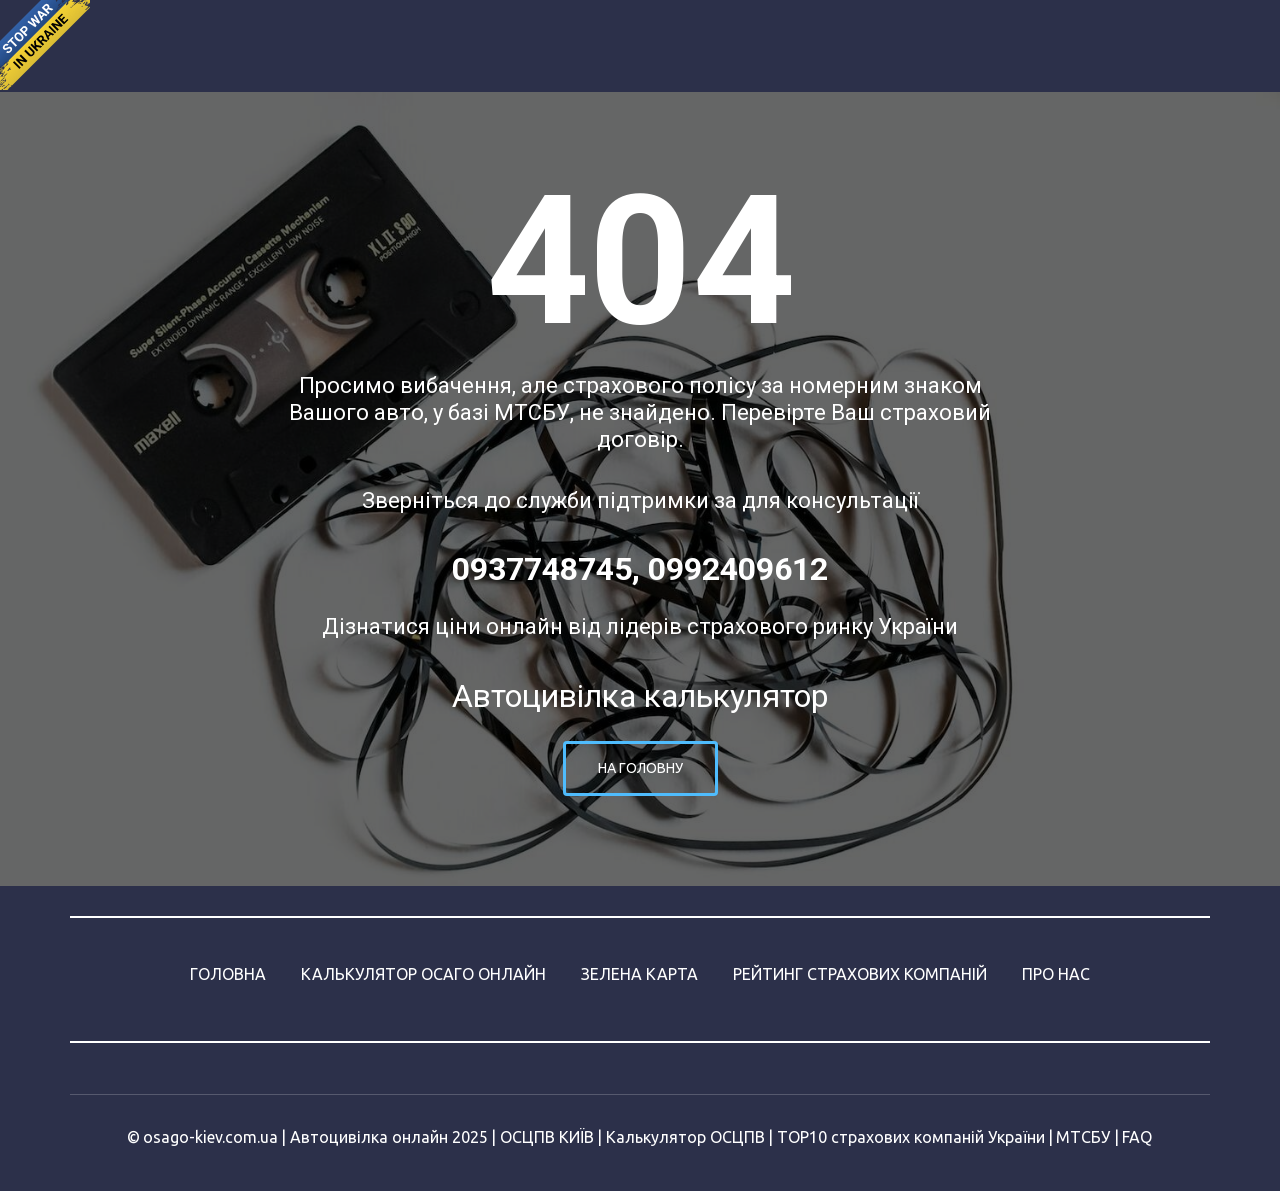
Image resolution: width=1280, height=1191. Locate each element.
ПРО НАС (1056, 974)
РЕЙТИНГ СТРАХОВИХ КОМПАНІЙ (860, 974)
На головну (640, 768)
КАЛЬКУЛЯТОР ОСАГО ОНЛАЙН (423, 974)
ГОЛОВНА (228, 974)
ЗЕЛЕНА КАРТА (639, 974)
